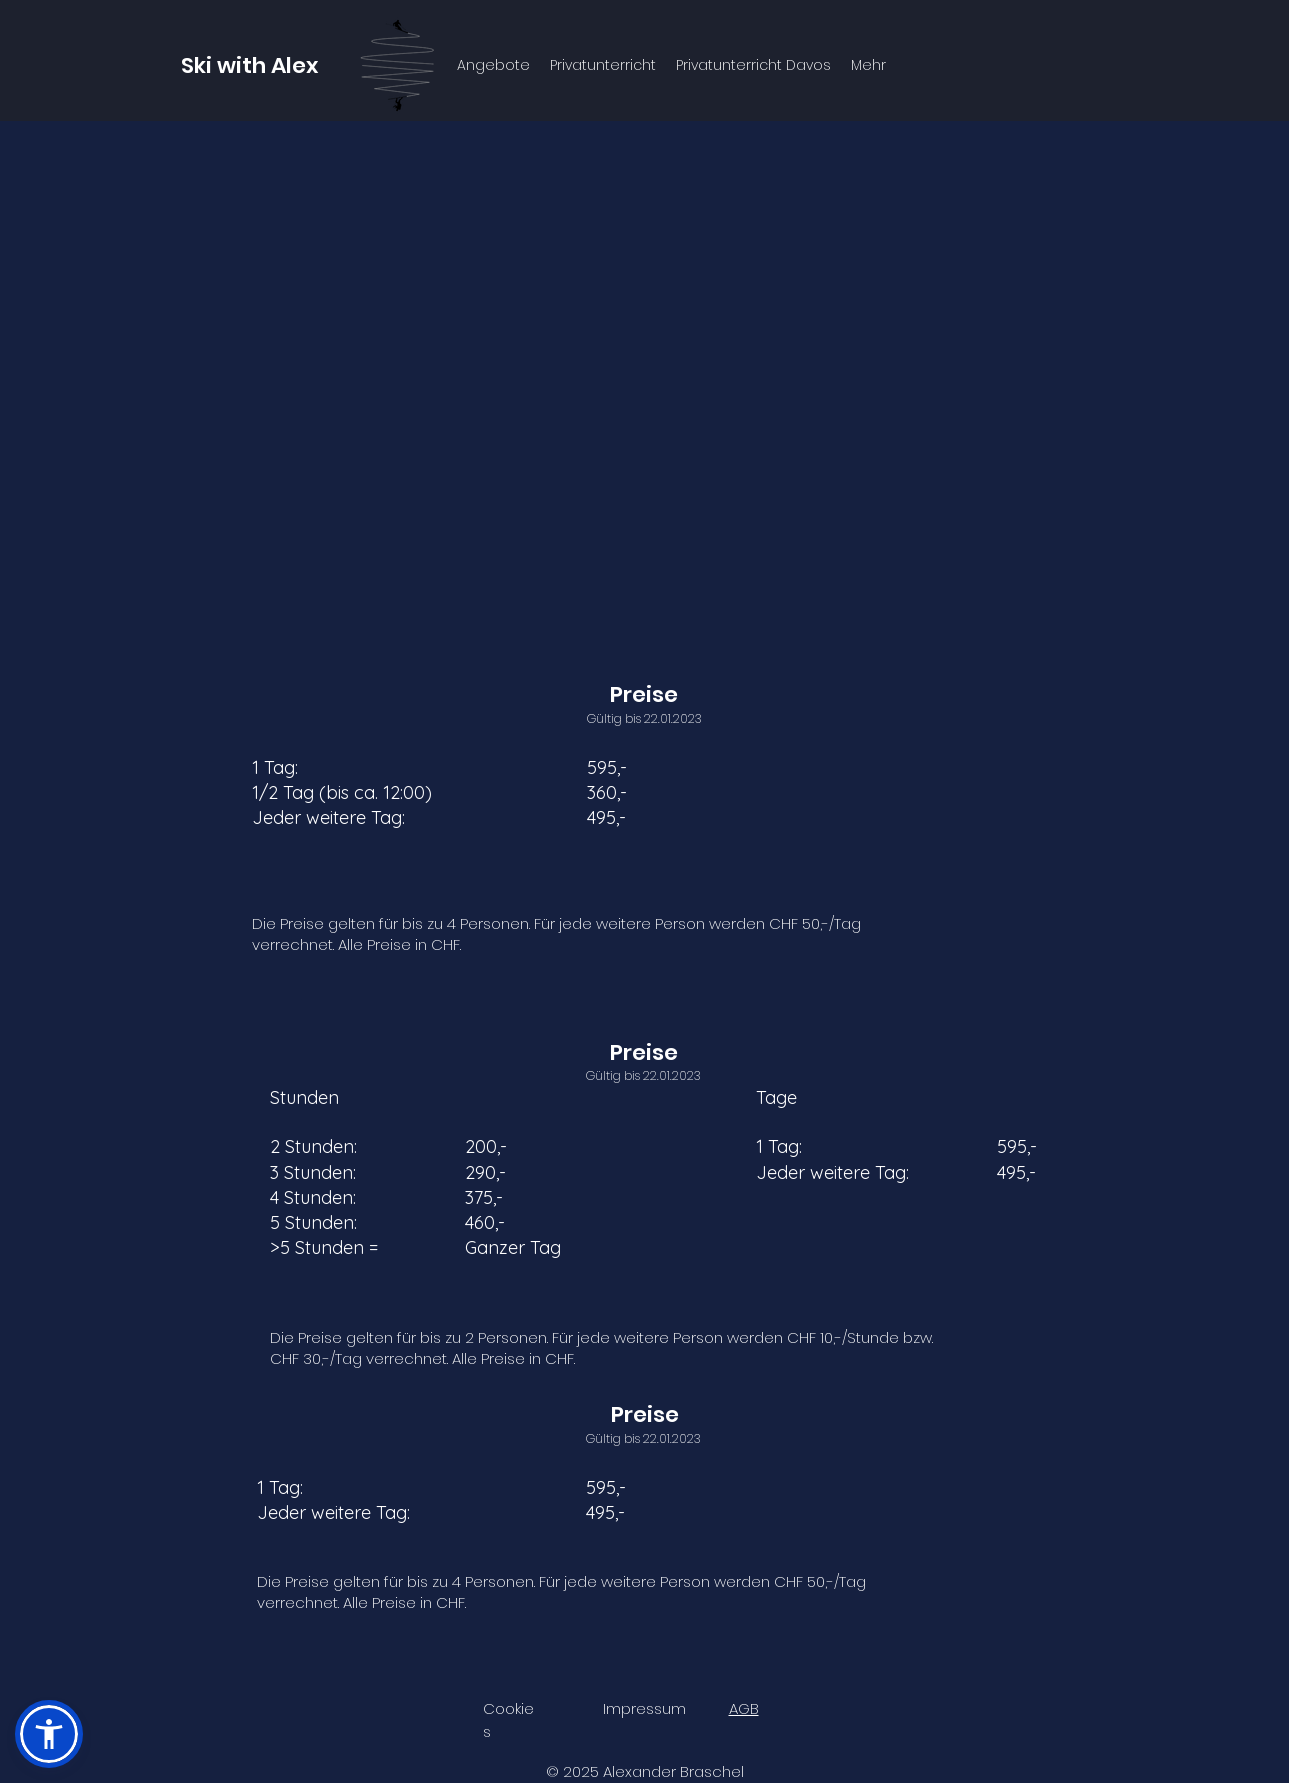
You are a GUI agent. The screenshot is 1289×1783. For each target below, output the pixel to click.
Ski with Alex (249, 65)
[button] (49, 1734)
